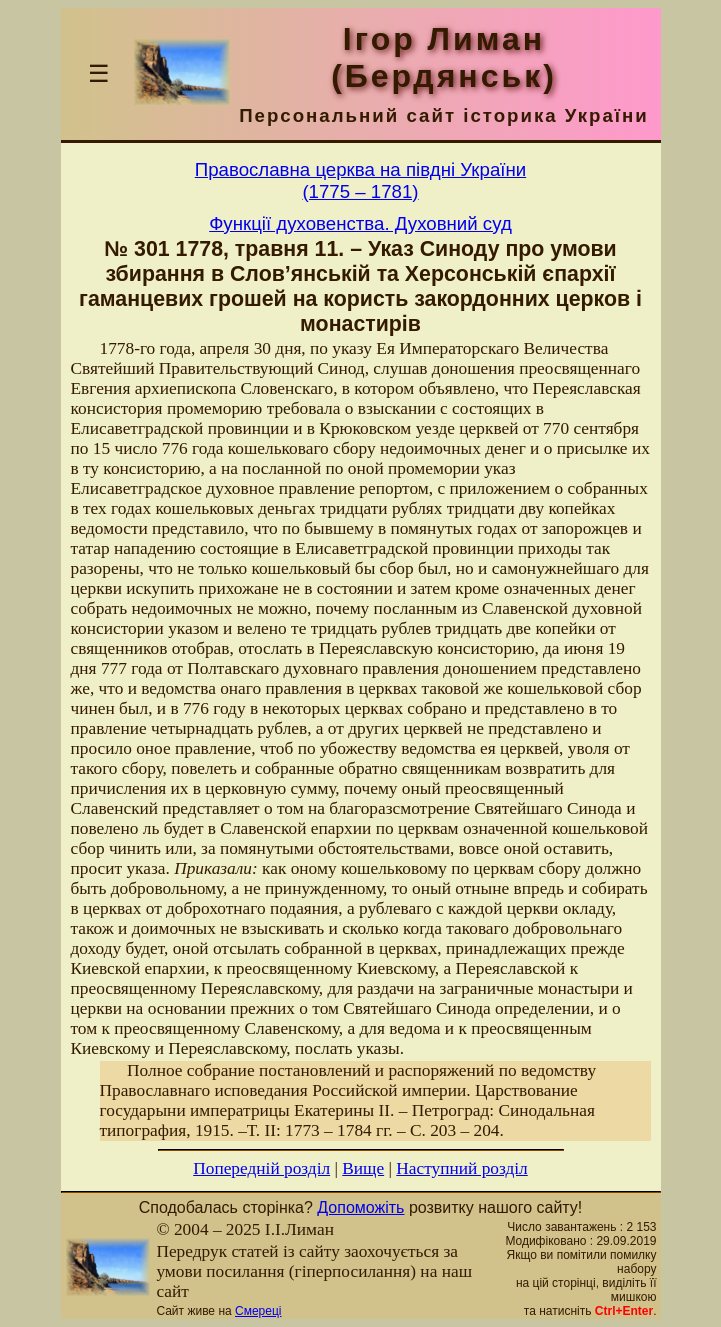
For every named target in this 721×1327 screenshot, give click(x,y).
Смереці (258, 1311)
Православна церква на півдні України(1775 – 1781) (360, 180)
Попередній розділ (261, 1168)
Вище (363, 1168)
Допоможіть (360, 1207)
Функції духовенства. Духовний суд (360, 223)
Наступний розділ (461, 1168)
